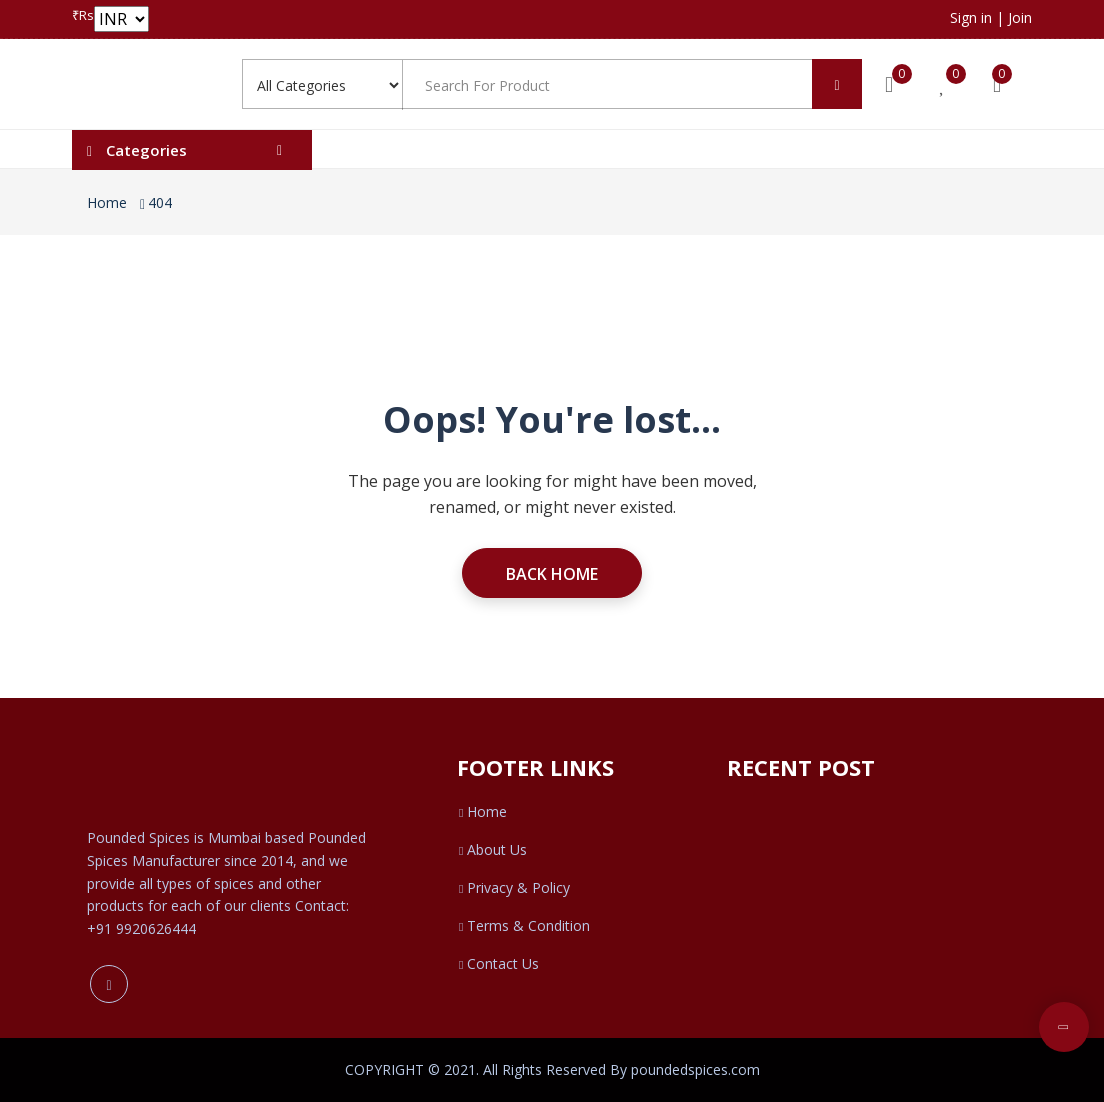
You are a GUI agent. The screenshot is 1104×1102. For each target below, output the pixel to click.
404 (160, 202)
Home (107, 202)
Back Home (552, 574)
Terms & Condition (523, 925)
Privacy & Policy (513, 887)
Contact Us (498, 963)
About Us (492, 849)
